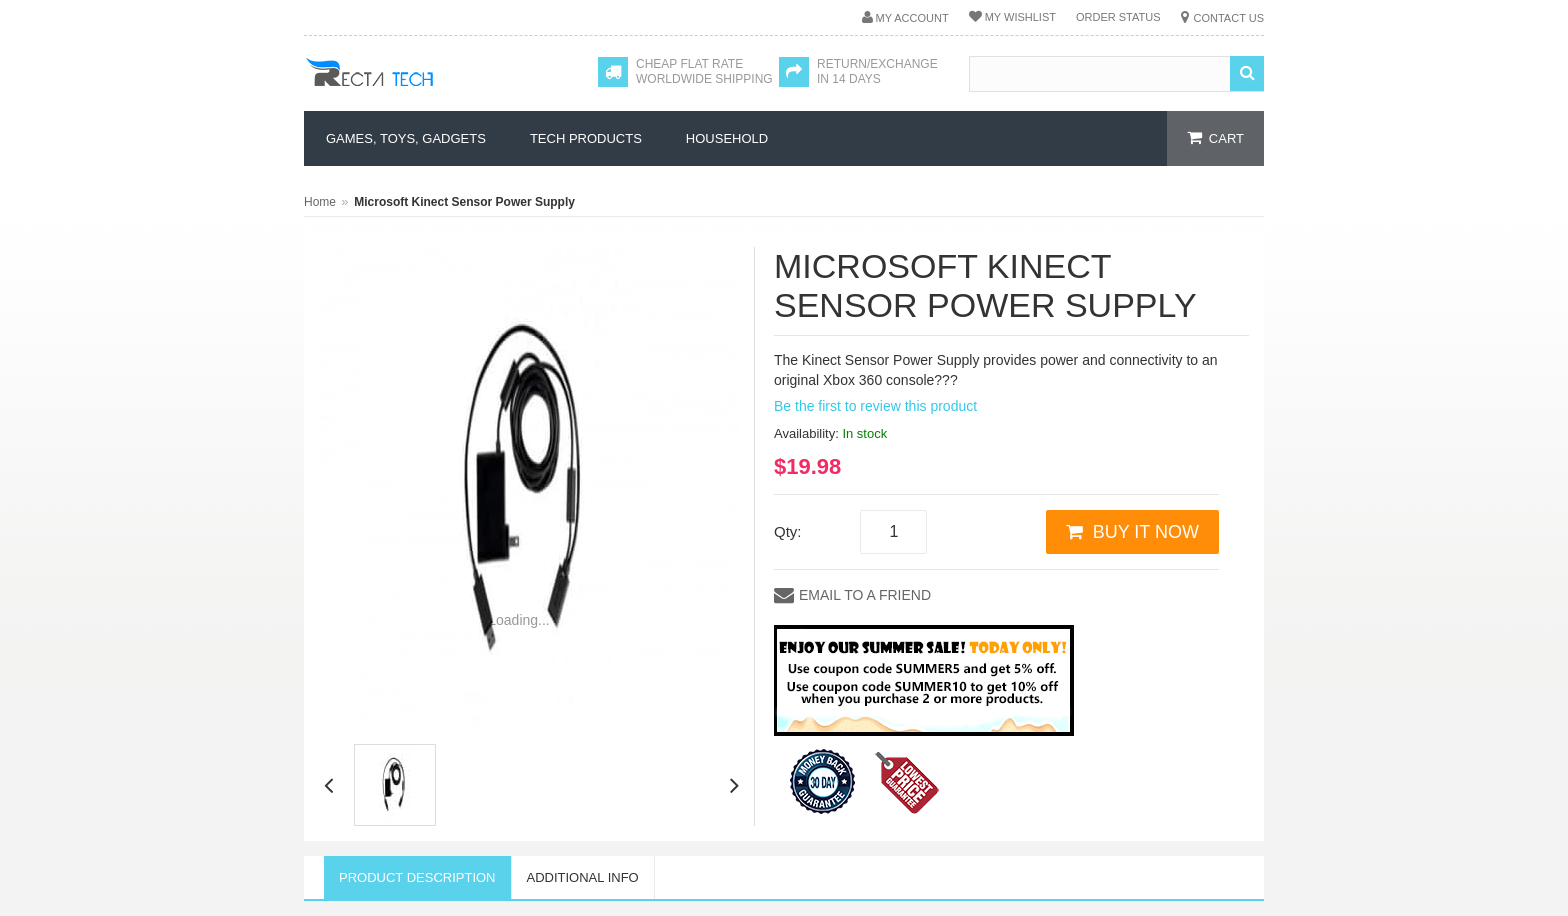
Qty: (788, 531)
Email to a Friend (865, 595)
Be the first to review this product (875, 406)
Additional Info (583, 877)
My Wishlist (1020, 17)
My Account (912, 18)
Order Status (1118, 17)
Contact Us (1229, 18)
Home (320, 202)
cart (1226, 138)
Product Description (417, 877)
